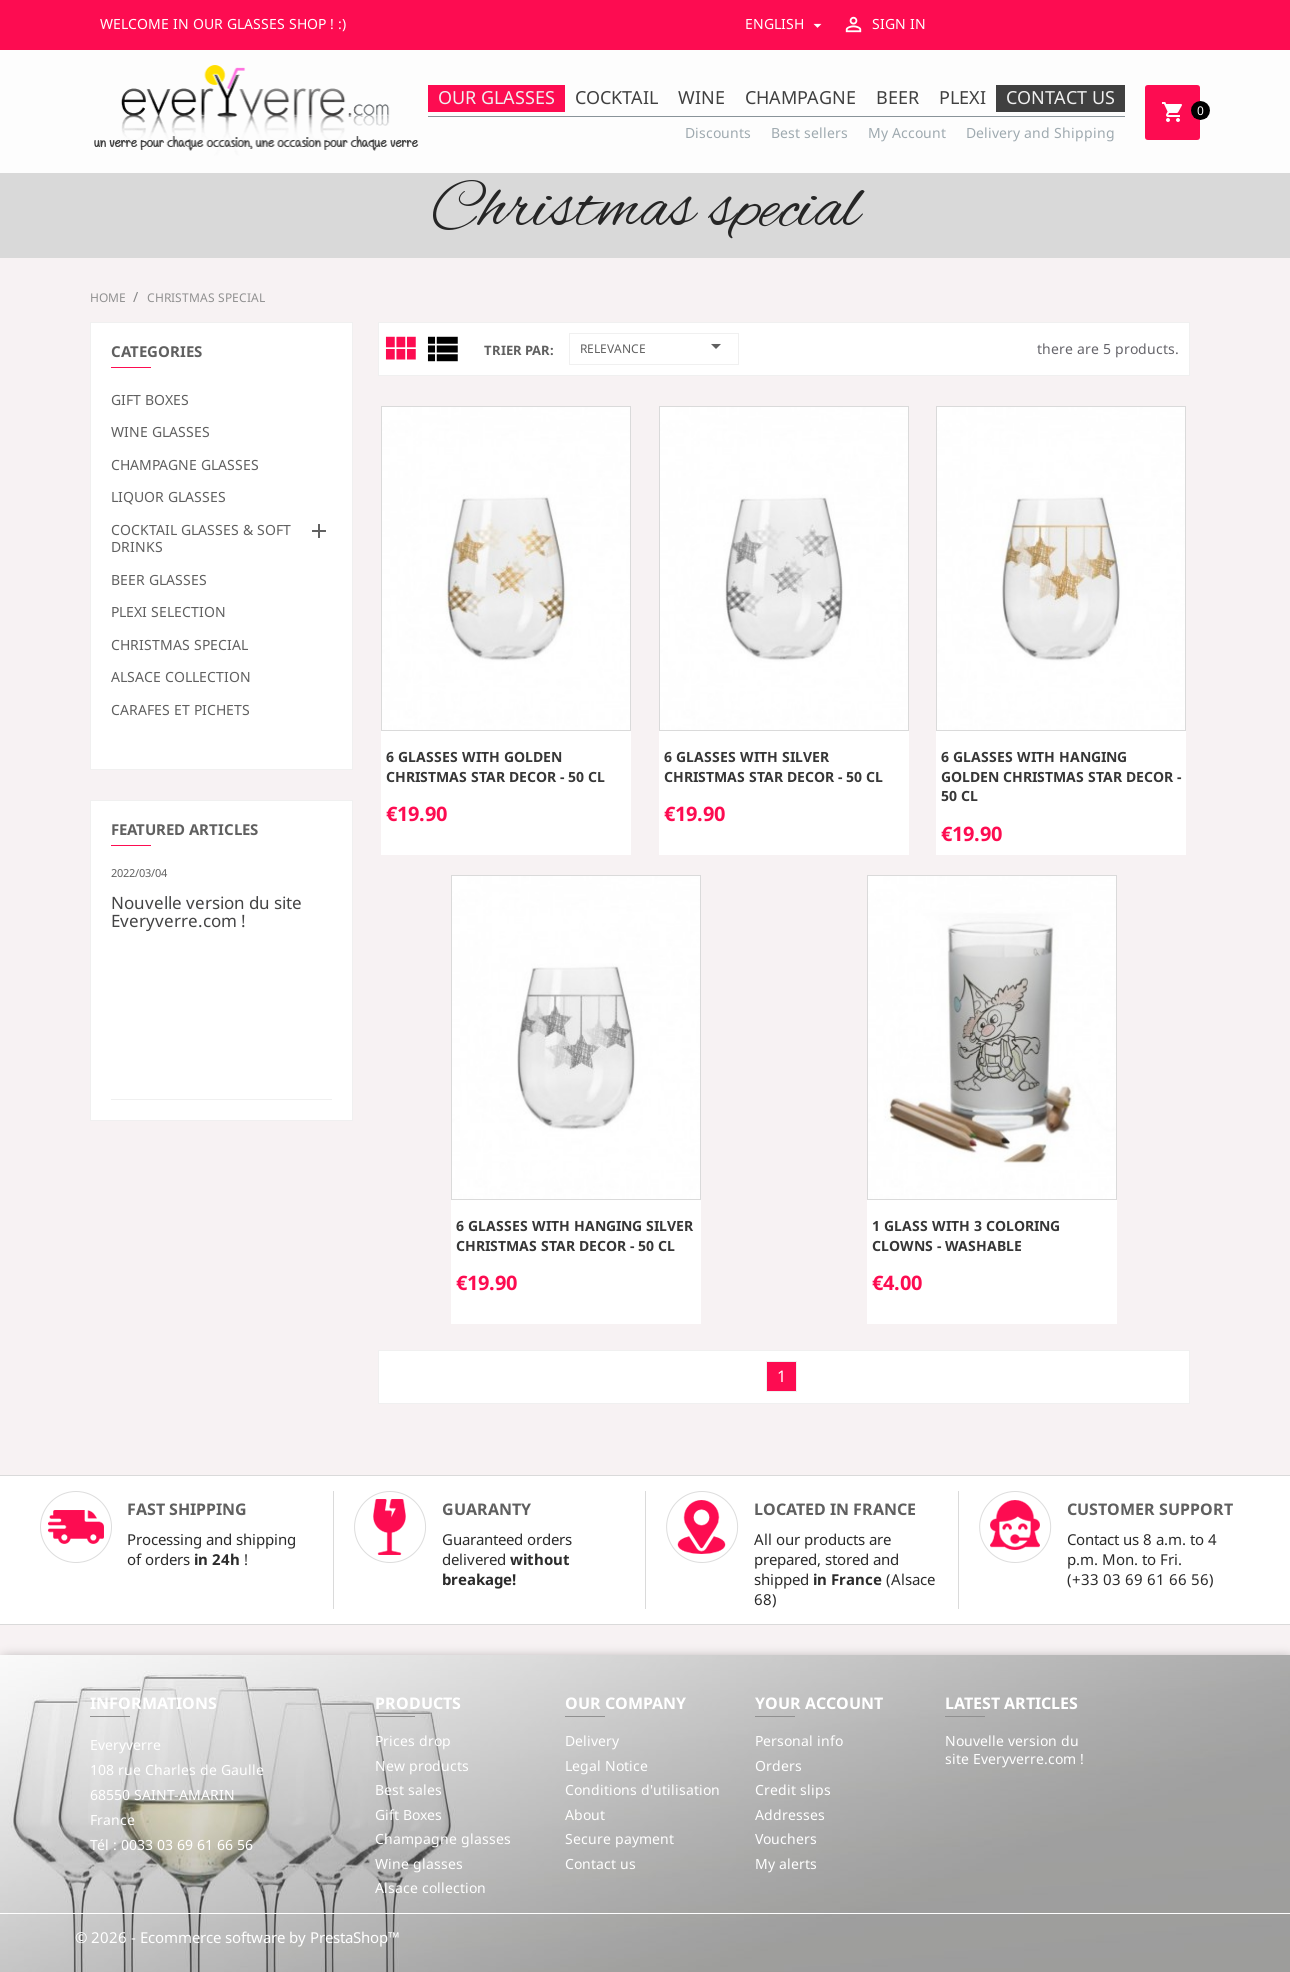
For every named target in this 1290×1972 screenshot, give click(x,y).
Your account (819, 1703)
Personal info (799, 1740)
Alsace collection (181, 677)
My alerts (786, 1863)
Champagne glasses (185, 465)
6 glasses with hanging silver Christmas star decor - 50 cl (574, 1235)
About (585, 1814)
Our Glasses (496, 97)
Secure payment (619, 1838)
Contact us (1060, 97)
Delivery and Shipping (1040, 132)
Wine (701, 97)
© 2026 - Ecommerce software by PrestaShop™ (237, 1937)
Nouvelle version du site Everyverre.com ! (206, 910)
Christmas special (179, 645)
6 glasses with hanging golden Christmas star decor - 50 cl (1061, 776)
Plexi (962, 97)
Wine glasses (160, 432)
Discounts (718, 132)
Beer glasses (159, 580)
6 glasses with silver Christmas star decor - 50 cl (773, 766)
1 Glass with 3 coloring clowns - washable (966, 1235)
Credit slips (793, 1789)
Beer (897, 97)
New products (422, 1765)
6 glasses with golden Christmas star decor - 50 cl (495, 766)
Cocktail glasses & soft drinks (201, 539)
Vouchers (786, 1838)
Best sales (408, 1789)
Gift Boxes (150, 400)
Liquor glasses (168, 497)
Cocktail (616, 97)
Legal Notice (606, 1765)
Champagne (800, 97)
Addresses (790, 1814)
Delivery (592, 1740)
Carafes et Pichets (180, 710)
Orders (778, 1765)
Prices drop (413, 1740)
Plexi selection (168, 612)
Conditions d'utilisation (642, 1789)
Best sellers (809, 132)
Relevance (654, 346)
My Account (907, 132)
